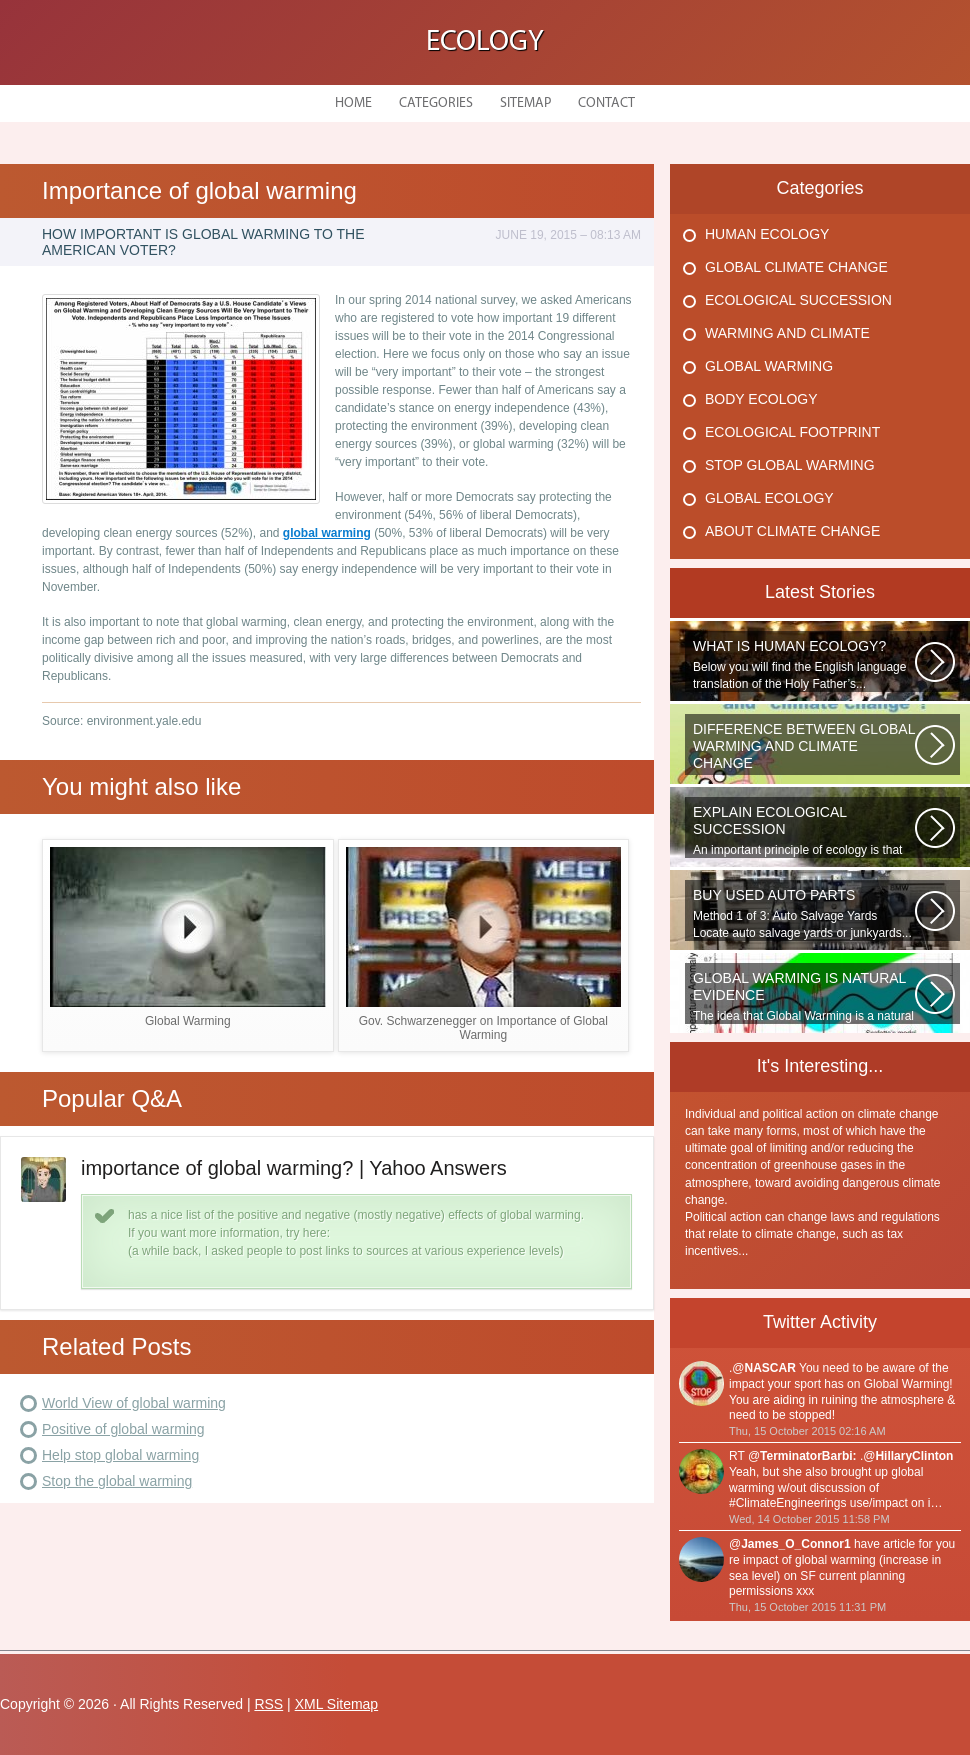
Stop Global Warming (790, 465)
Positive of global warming (123, 1429)
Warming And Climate (787, 333)
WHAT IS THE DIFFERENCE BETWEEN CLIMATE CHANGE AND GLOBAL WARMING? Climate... (804, 748)
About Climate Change (792, 531)
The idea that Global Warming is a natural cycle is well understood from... (804, 997)
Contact (606, 103)
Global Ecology (769, 498)
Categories (436, 103)
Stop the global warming (117, 1481)
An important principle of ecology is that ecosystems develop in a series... (804, 831)
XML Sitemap (337, 1704)
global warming (327, 533)
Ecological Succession (798, 300)
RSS (268, 1704)
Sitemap (525, 103)
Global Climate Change (796, 267)
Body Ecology (761, 399)
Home (353, 103)
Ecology (485, 42)
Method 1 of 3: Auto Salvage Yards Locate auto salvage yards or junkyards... (804, 913)
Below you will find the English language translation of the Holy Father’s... (804, 664)
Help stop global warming (120, 1455)
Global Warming (769, 366)
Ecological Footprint (792, 432)
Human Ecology (767, 234)
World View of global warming (134, 1403)
